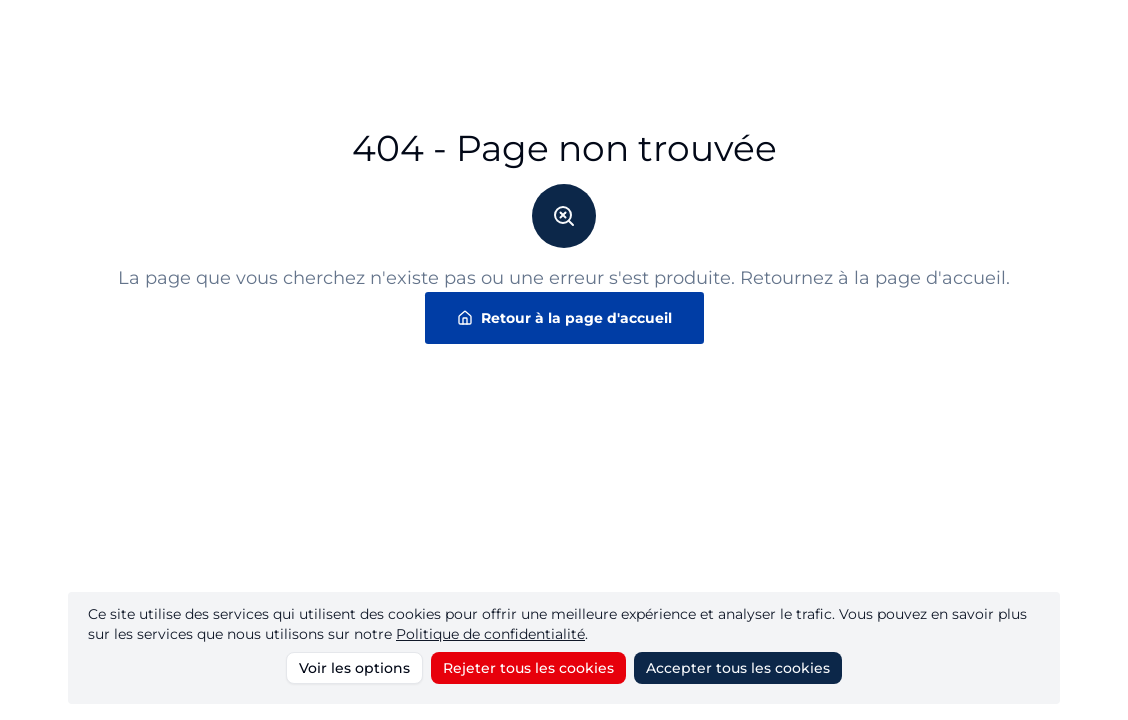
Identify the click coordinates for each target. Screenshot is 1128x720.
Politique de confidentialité (490, 634)
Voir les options (354, 668)
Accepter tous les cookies (738, 668)
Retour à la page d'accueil (564, 318)
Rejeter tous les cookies (528, 668)
